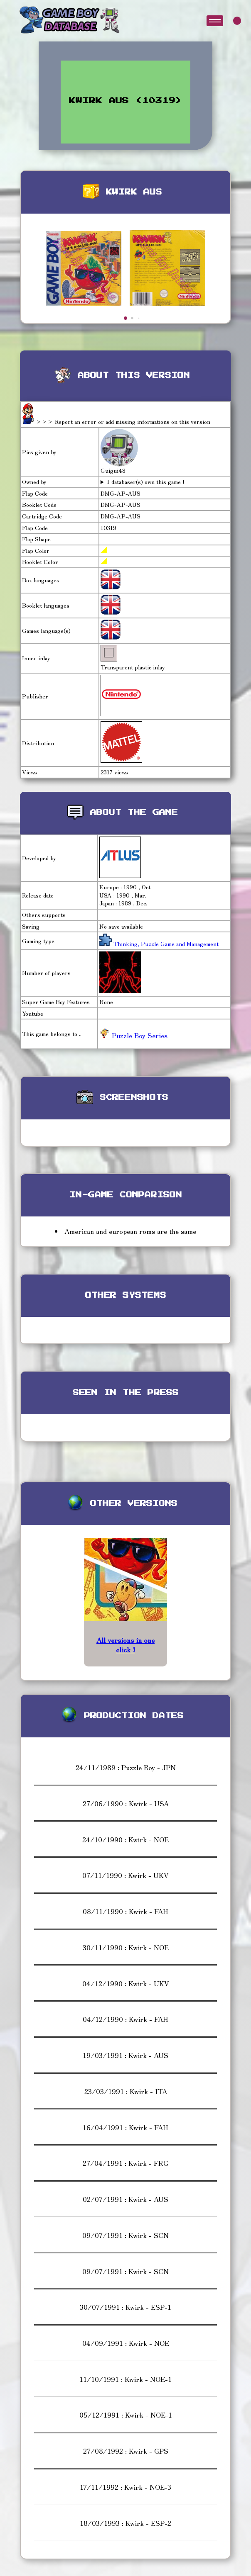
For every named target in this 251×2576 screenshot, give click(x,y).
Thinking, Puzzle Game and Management (165, 943)
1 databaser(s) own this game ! (146, 482)
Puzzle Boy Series (133, 1035)
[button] (125, 318)
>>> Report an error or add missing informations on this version (123, 421)
